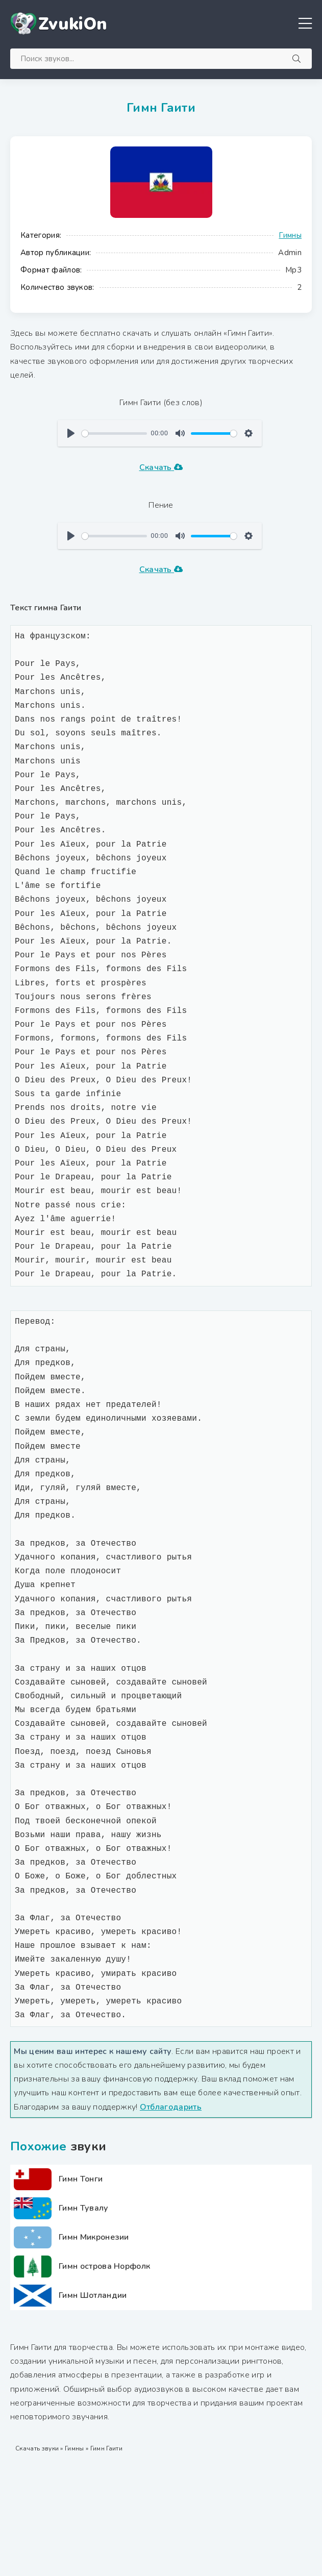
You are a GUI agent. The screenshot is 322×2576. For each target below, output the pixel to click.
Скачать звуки (37, 2448)
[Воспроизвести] (71, 433)
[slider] (114, 433)
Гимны (290, 235)
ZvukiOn (72, 24)
